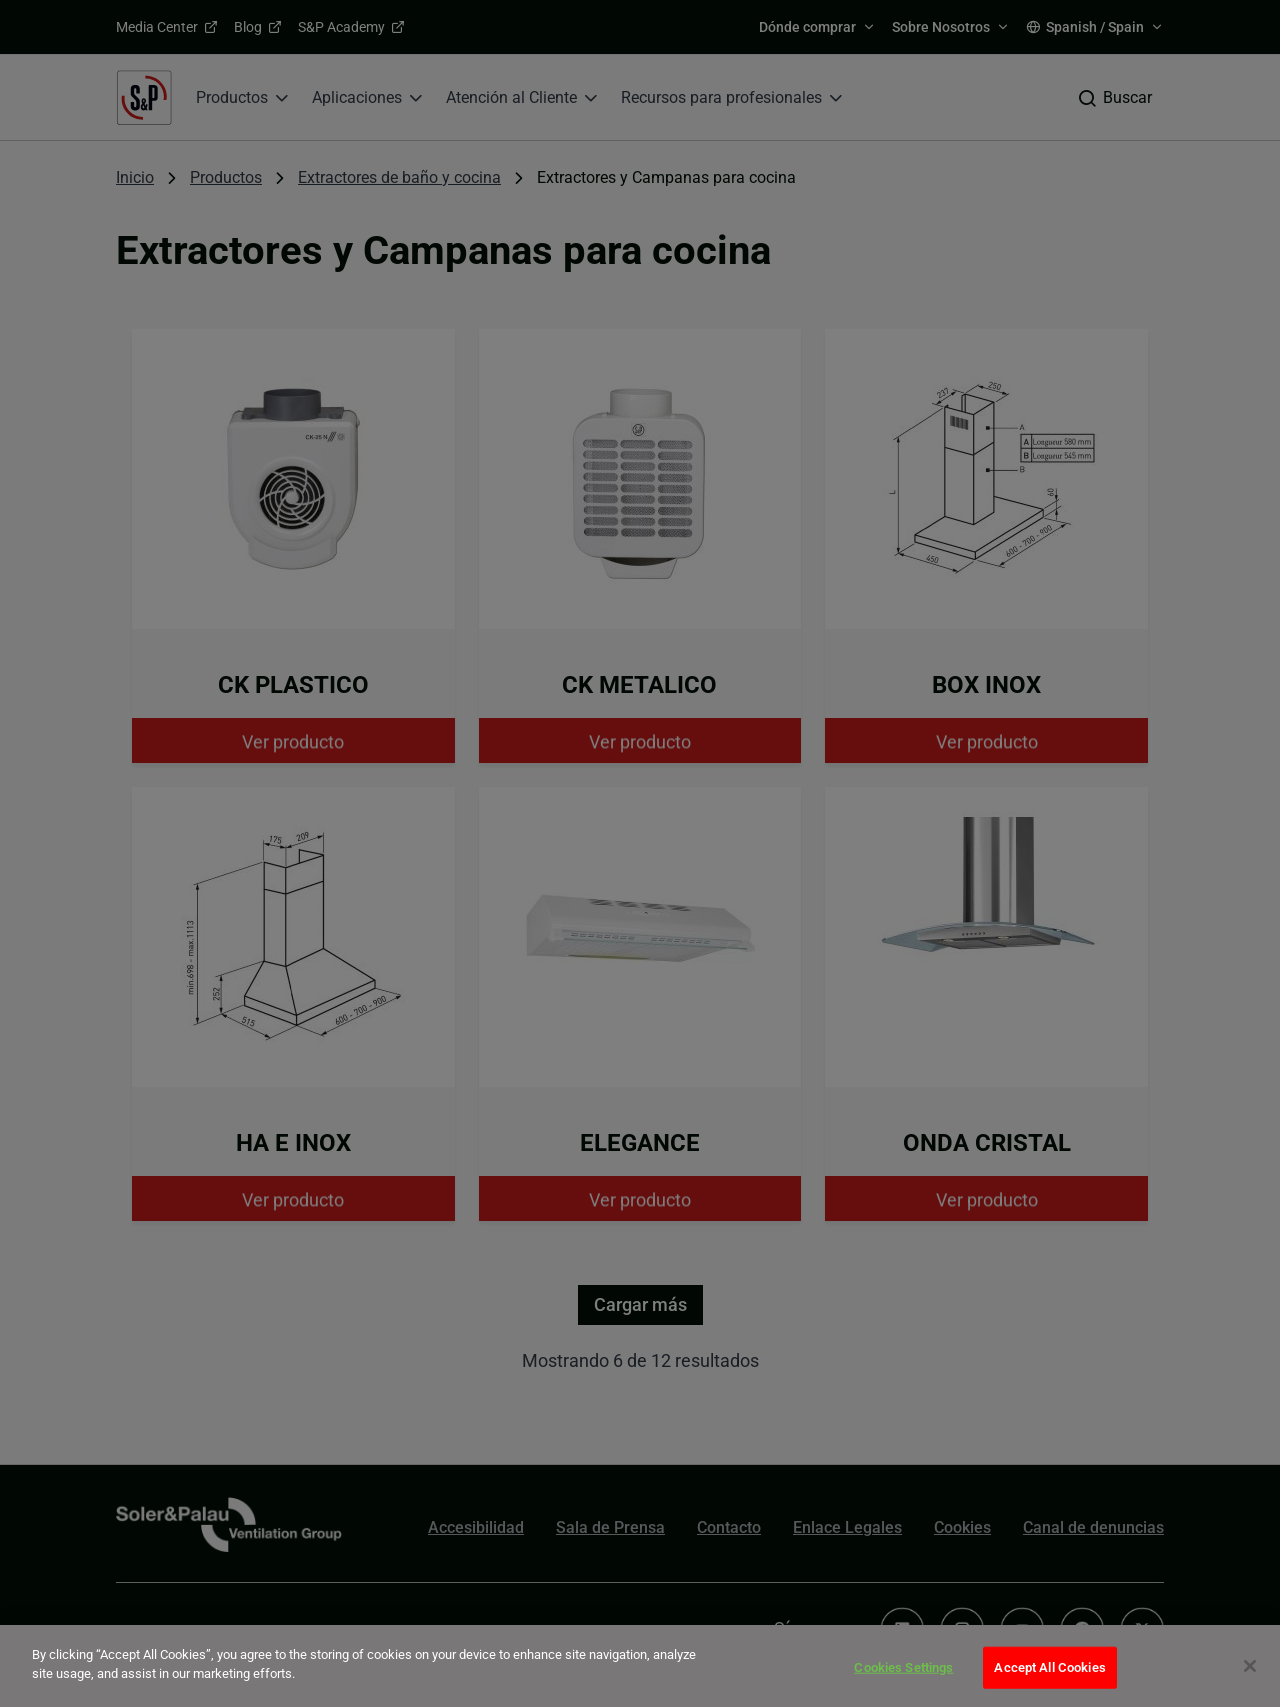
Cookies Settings (903, 1667)
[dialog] (640, 1666)
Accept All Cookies (1049, 1667)
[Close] (1250, 1666)
